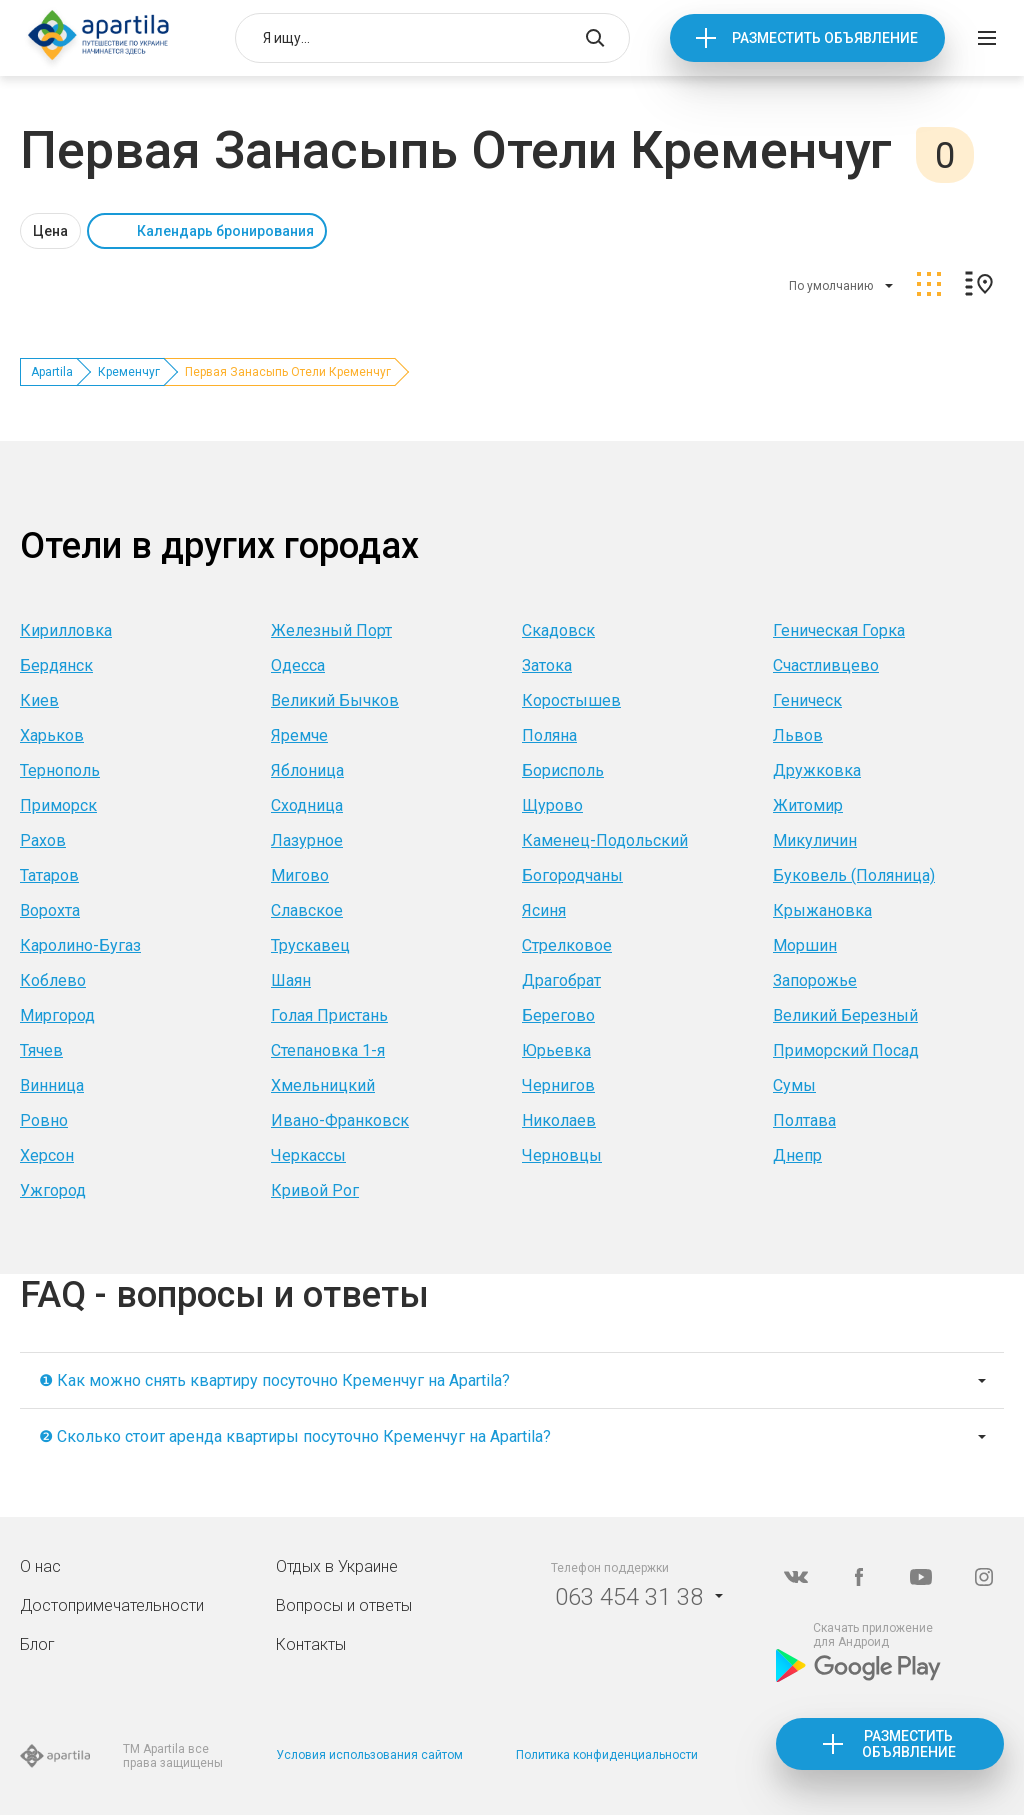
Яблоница (307, 770)
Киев (39, 700)
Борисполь (563, 770)
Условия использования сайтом (369, 1755)
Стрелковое (567, 945)
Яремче (299, 735)
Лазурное (307, 840)
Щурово (552, 805)
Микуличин (815, 840)
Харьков (52, 735)
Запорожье (815, 980)
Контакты (311, 1644)
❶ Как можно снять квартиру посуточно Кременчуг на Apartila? (274, 1380)
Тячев (41, 1050)
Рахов (43, 840)
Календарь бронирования (225, 231)
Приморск (58, 805)
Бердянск (56, 665)
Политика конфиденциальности (607, 1755)
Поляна (549, 735)
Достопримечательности (112, 1605)
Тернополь (60, 770)
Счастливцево (826, 665)
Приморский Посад (846, 1050)
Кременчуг (129, 372)
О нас (40, 1566)
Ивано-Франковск (340, 1120)
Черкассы (308, 1155)
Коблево (53, 980)
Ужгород (53, 1190)
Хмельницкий (323, 1085)
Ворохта (50, 910)
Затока (547, 665)
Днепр (797, 1155)
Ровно (44, 1120)
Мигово (300, 875)
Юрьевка (556, 1050)
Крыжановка (822, 910)
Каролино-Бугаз (80, 945)
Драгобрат (561, 980)
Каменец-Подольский (605, 840)
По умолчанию (831, 286)
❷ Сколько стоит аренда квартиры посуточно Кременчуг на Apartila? (295, 1436)
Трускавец (310, 945)
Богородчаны (572, 875)
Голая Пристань (329, 1015)
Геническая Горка (839, 630)
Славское (307, 910)
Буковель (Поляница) (854, 875)
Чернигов (558, 1085)
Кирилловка (66, 630)
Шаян (291, 980)
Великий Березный (845, 1015)
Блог (37, 1644)
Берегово (558, 1015)
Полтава (804, 1120)
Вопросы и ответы (344, 1605)
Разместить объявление (825, 38)
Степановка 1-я (328, 1050)
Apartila (52, 372)
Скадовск (558, 630)
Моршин (805, 945)
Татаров (49, 875)
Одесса (298, 665)
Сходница (307, 805)
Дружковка (817, 770)
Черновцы (562, 1155)
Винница (52, 1085)
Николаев (559, 1120)
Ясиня (544, 910)
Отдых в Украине (337, 1566)
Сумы (794, 1085)
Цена (50, 231)
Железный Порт (331, 630)
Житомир (808, 805)
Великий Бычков (335, 700)
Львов (798, 735)
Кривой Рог (315, 1190)
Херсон (47, 1155)
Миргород (57, 1015)
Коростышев (571, 700)
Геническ (807, 700)
